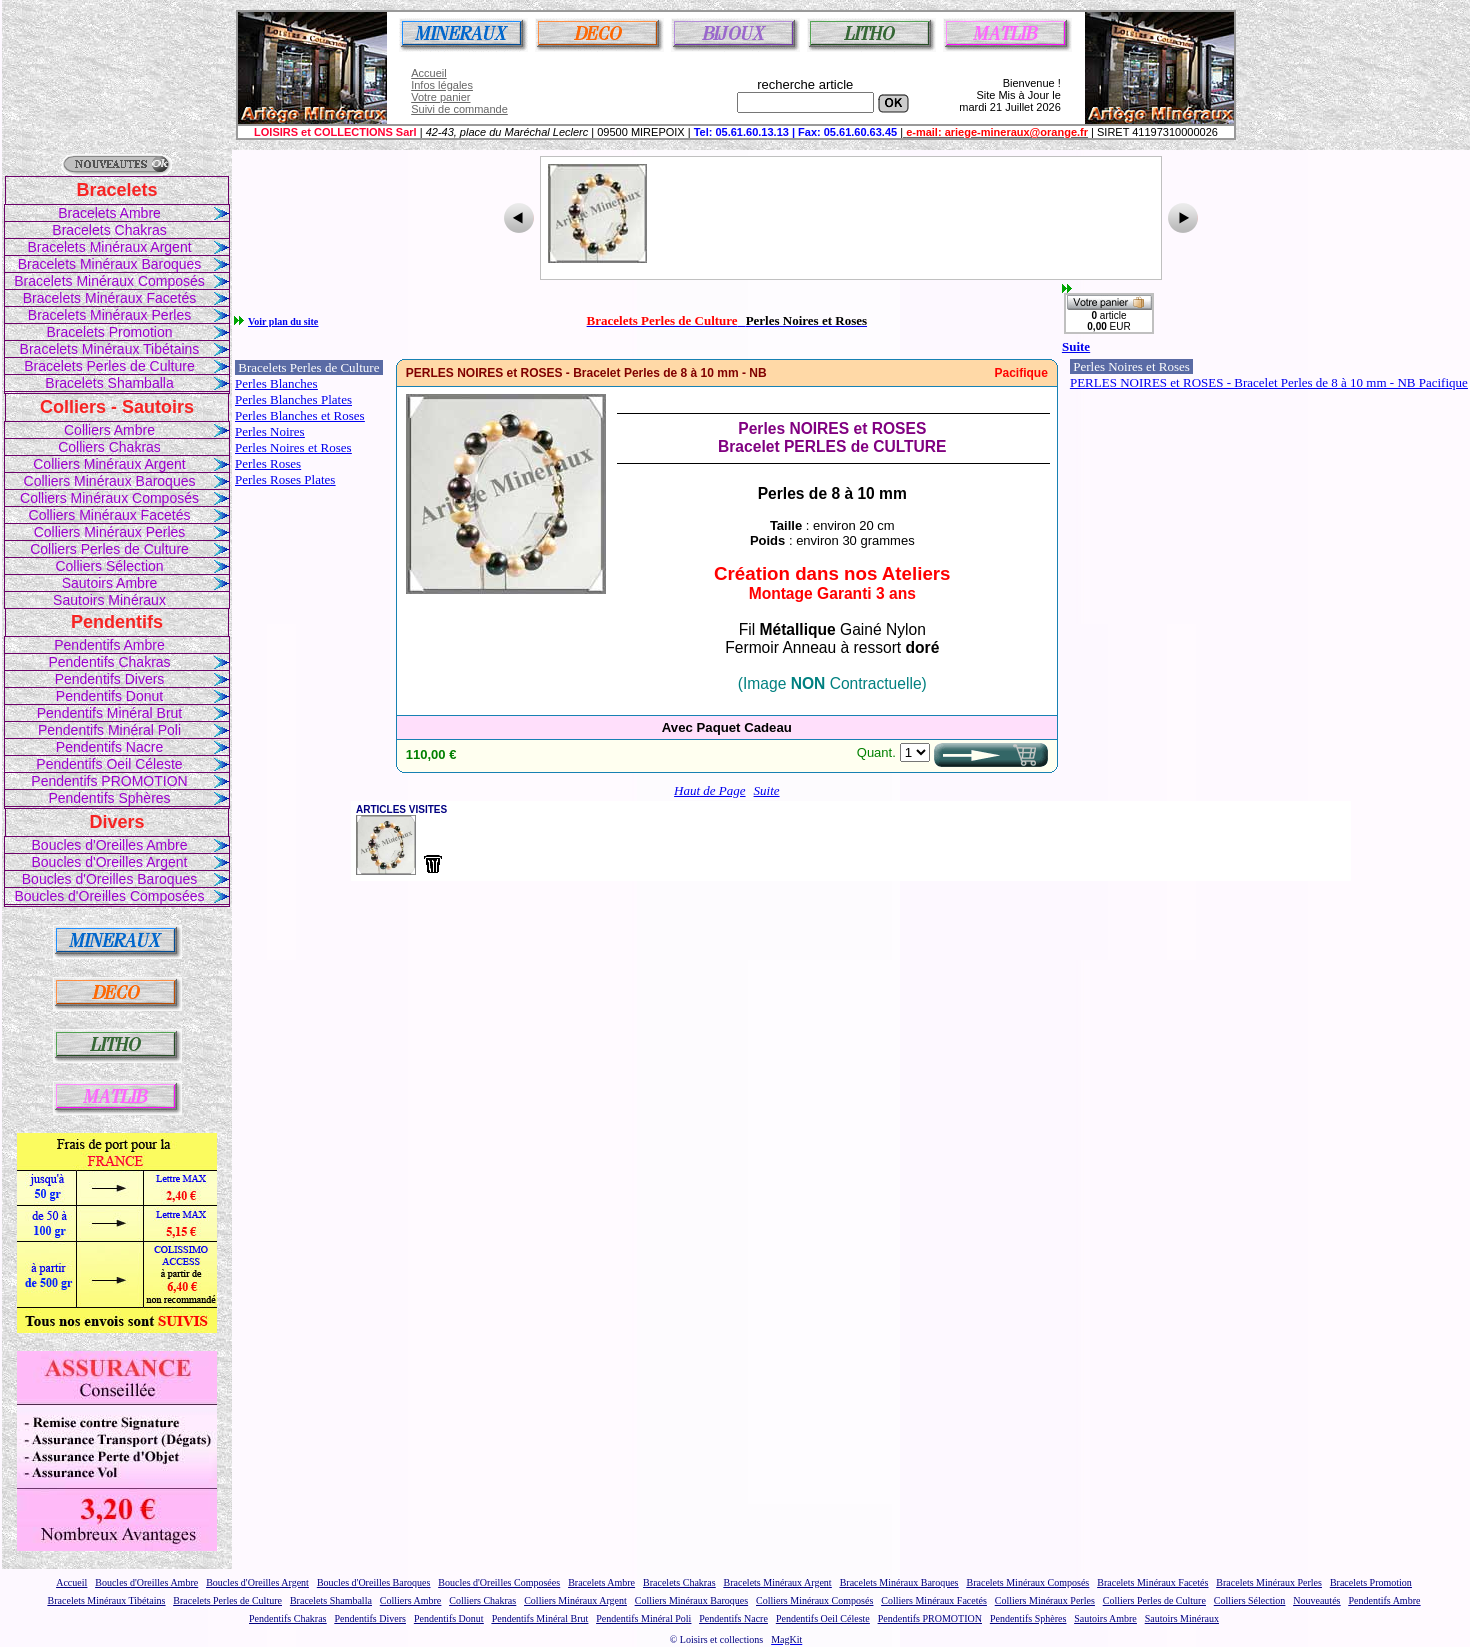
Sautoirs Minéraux (109, 600)
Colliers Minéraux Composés (109, 498)
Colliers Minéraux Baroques (110, 481)
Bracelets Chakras (109, 230)
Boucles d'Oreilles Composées (109, 896)
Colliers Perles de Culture (109, 549)
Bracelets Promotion (109, 332)
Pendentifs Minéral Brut (110, 713)
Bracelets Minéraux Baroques (110, 264)
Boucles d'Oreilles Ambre (110, 845)
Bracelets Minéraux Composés (109, 281)
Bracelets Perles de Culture (109, 366)
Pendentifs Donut (109, 696)
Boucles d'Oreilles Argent (110, 862)
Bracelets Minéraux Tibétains (110, 349)
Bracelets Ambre (109, 213)
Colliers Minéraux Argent (109, 464)
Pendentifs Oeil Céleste (109, 764)
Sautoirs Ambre (110, 583)
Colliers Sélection (109, 566)
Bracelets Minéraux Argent (109, 247)
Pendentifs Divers (110, 679)
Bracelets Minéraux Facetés (110, 298)
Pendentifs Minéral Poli (109, 730)
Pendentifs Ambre (109, 645)
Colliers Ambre (109, 430)
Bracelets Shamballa (109, 383)
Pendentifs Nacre (109, 747)
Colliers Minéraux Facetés (110, 515)
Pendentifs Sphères (109, 798)
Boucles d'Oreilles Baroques (109, 879)
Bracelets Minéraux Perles (109, 315)
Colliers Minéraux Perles (110, 532)
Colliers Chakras (109, 447)
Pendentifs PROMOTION (109, 781)
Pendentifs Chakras (109, 662)
